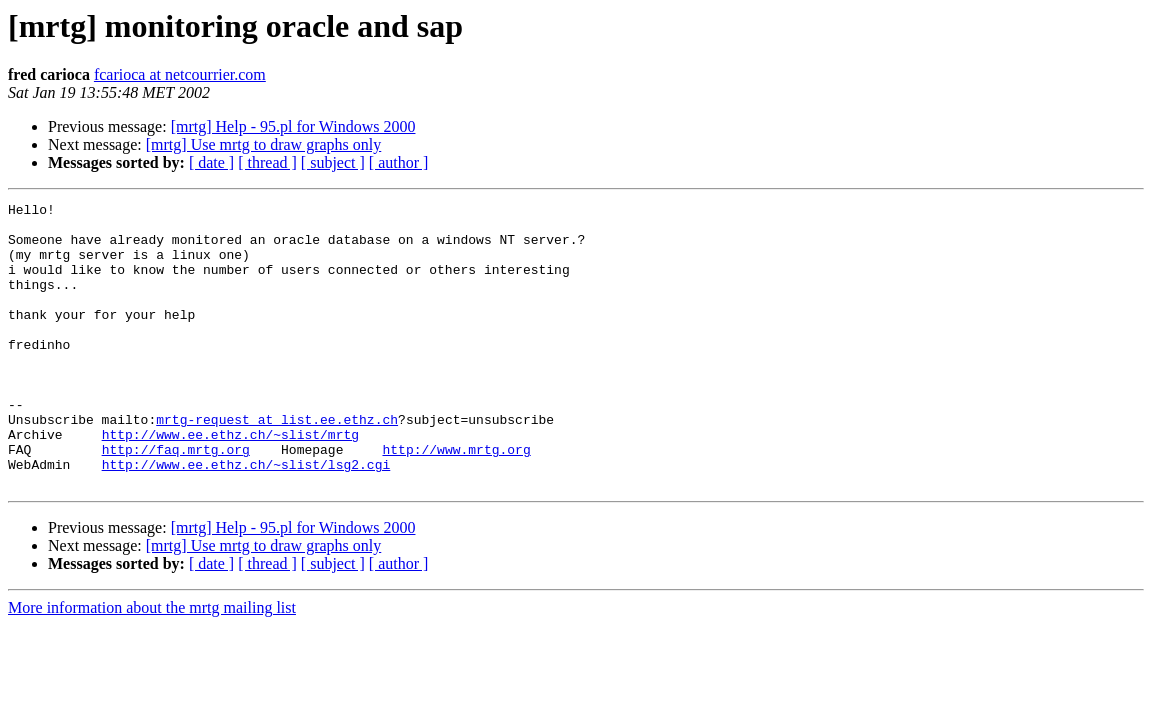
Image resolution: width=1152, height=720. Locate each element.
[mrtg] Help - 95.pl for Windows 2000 (293, 126)
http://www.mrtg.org (456, 500)
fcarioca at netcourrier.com (180, 74)
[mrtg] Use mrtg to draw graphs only (264, 144)
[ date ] (211, 162)
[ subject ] (333, 162)
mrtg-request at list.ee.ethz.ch (277, 464)
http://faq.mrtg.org (176, 500)
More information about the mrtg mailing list (152, 664)
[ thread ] (267, 162)
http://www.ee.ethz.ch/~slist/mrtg (230, 482)
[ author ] (399, 162)
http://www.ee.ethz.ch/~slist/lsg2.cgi (246, 518)
